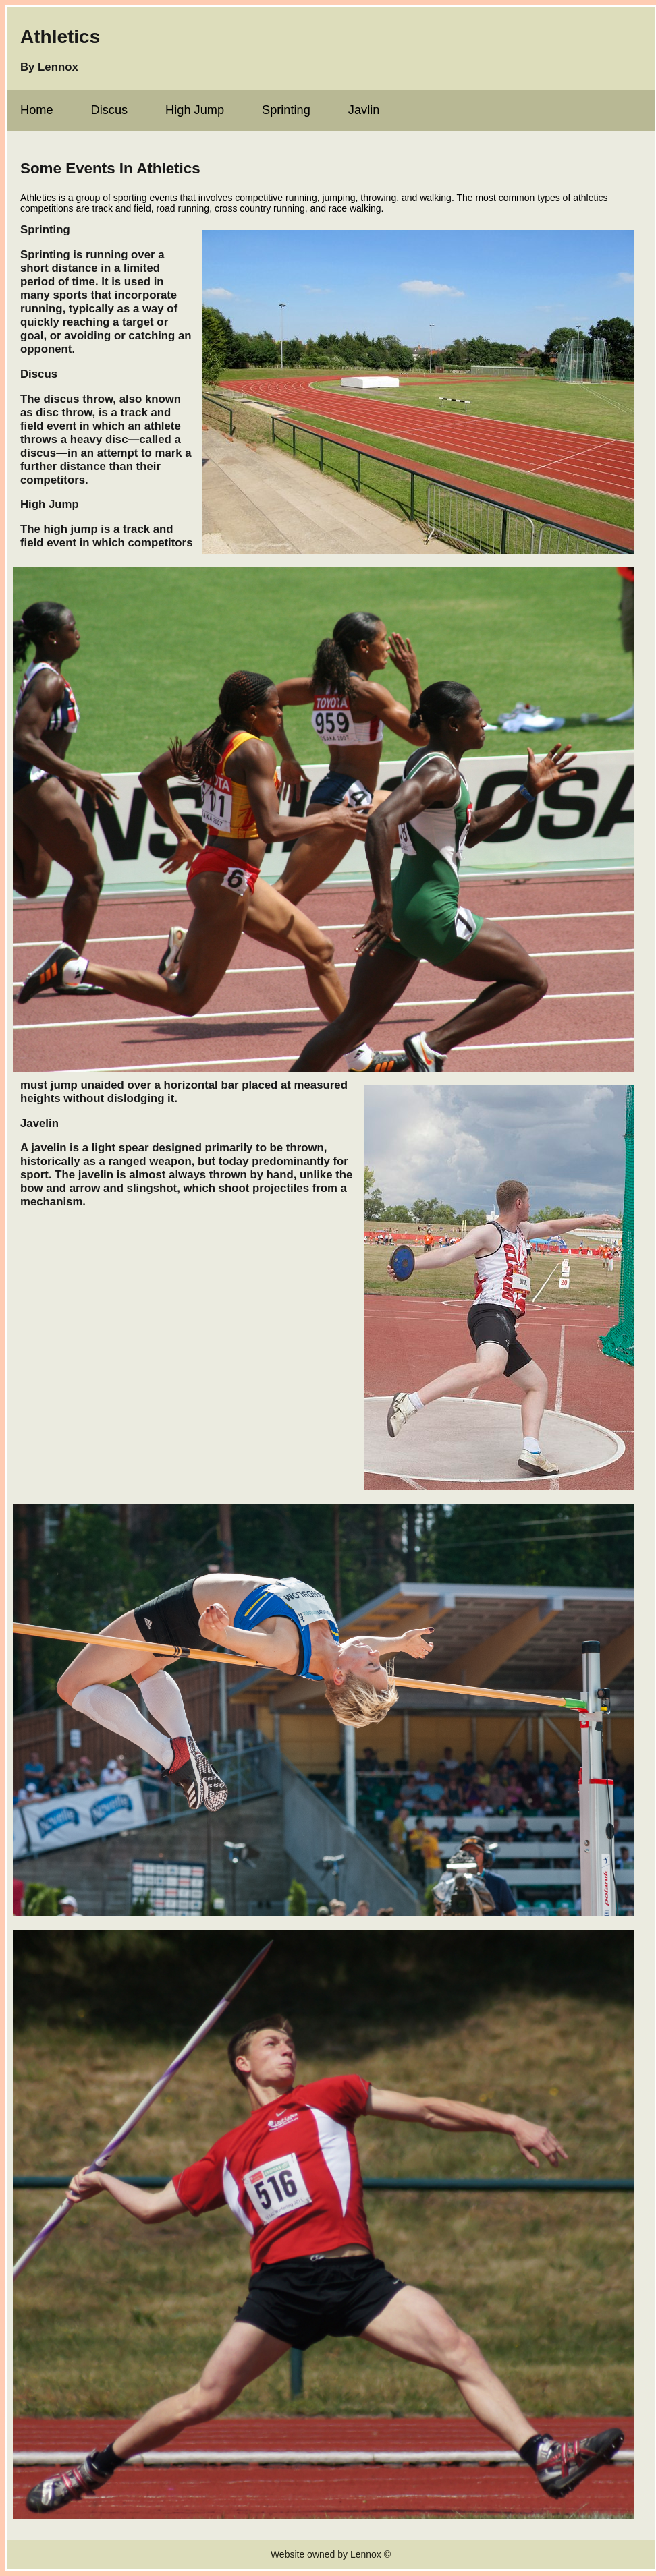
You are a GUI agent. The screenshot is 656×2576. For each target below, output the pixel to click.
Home (36, 110)
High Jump (194, 110)
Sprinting (286, 110)
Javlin (364, 110)
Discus (109, 110)
